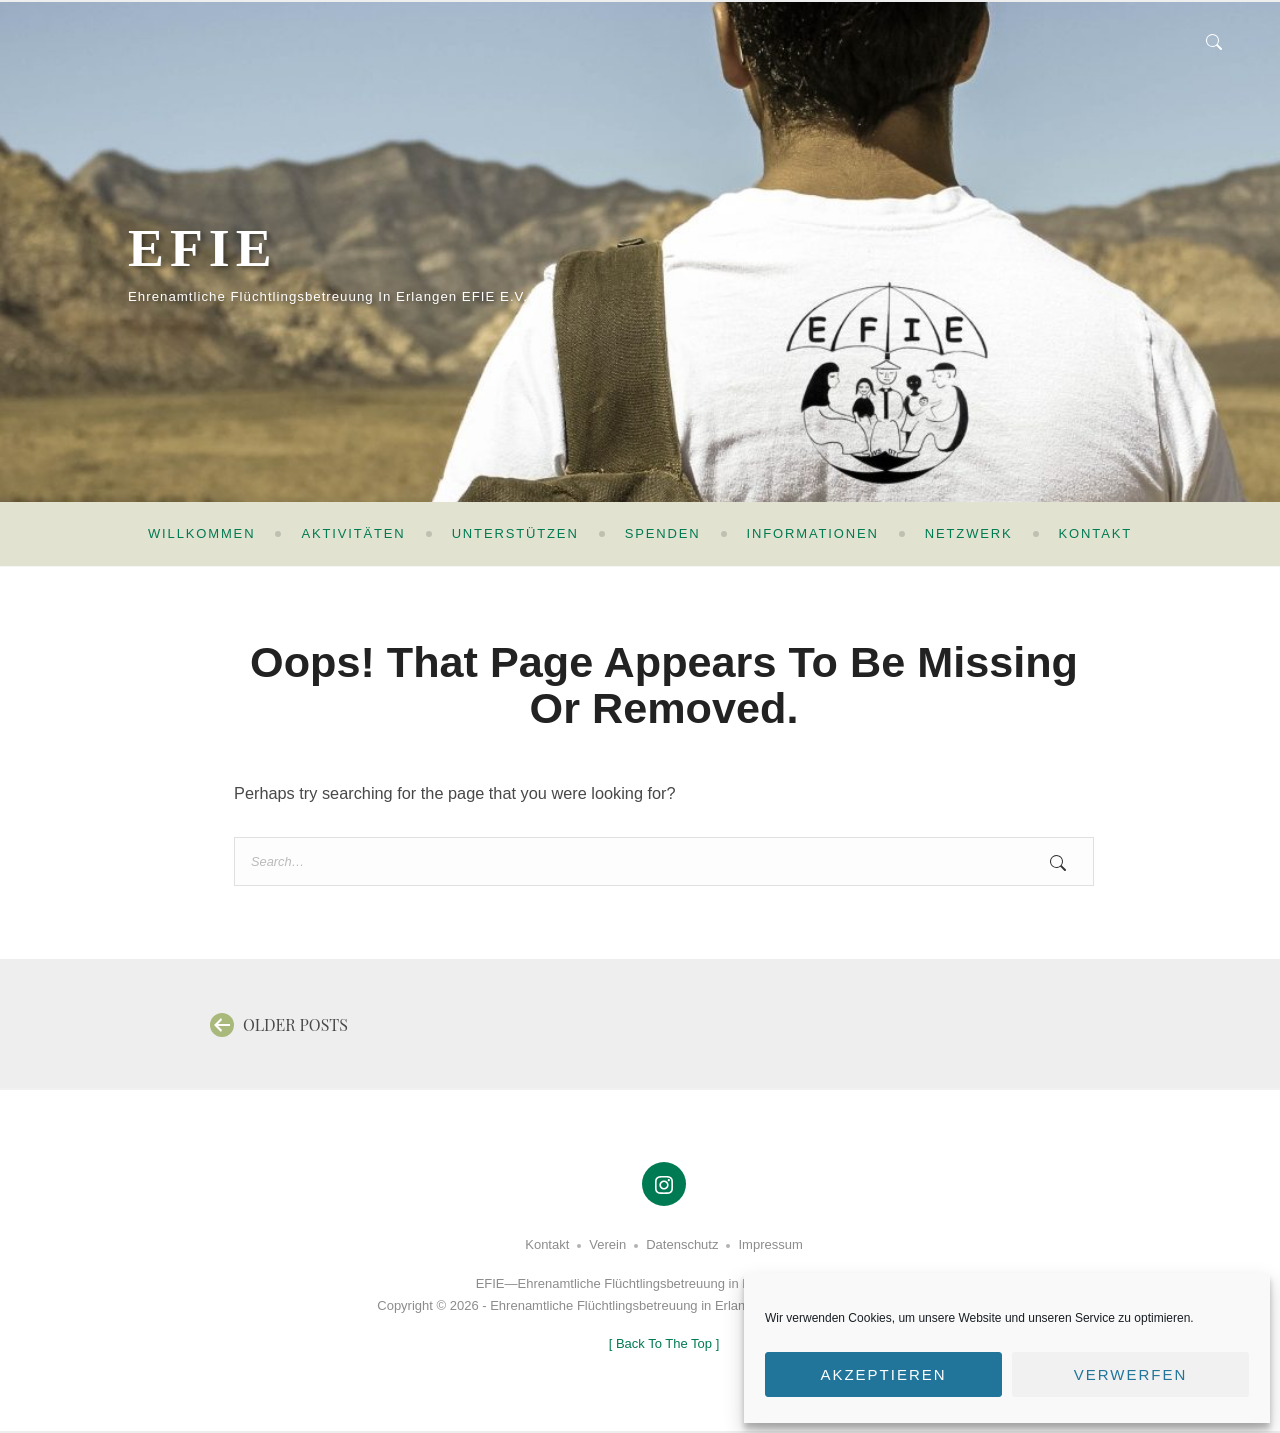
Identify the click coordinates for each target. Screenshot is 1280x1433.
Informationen (813, 533)
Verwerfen (1131, 1374)
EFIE (229, 240)
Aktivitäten (353, 533)
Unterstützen (515, 533)
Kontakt (1095, 533)
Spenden (663, 533)
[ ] (664, 1344)
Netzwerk (969, 533)
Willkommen (201, 533)
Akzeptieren (883, 1374)
